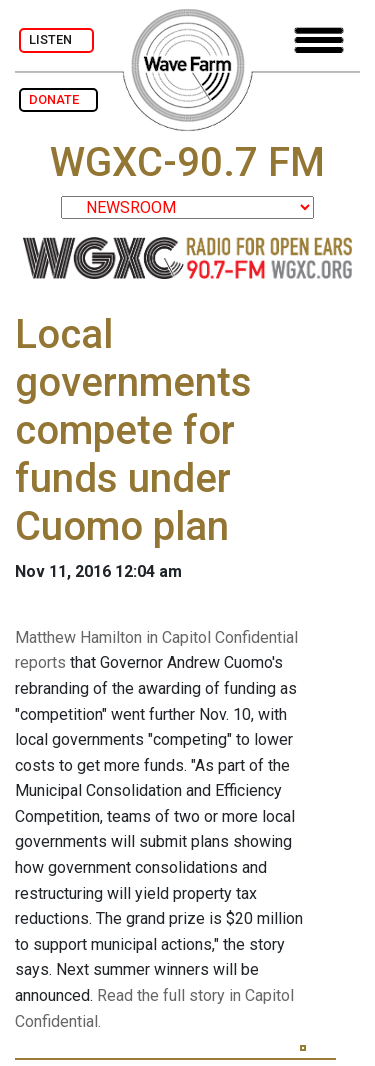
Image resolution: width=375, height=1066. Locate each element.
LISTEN (56, 39)
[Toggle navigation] (319, 40)
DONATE (58, 99)
